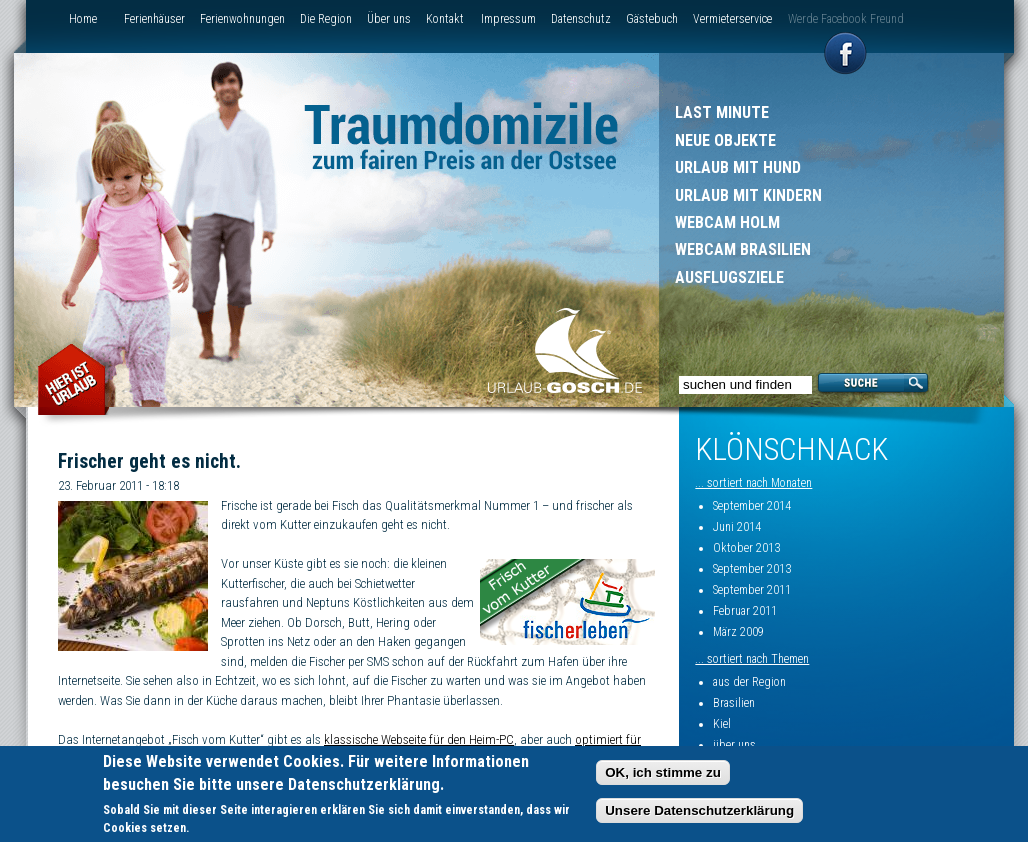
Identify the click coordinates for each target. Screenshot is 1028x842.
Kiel (722, 724)
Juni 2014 (737, 527)
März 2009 (738, 632)
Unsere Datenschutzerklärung (699, 810)
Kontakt (445, 19)
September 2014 (752, 506)
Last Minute (722, 112)
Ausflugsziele (729, 277)
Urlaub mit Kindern (748, 195)
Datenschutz (581, 19)
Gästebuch (652, 19)
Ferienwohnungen (242, 19)
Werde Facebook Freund (846, 19)
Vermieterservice (732, 19)
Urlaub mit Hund (738, 167)
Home (83, 19)
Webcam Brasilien (743, 249)
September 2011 (752, 590)
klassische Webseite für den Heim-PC (419, 739)
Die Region (326, 19)
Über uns (389, 19)
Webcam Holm (727, 222)
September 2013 (752, 569)
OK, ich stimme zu (663, 772)
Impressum (508, 19)
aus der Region (749, 682)
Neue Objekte (725, 140)
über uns (734, 745)
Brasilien (734, 703)
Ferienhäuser (154, 19)
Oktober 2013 (746, 548)
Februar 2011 (745, 611)
